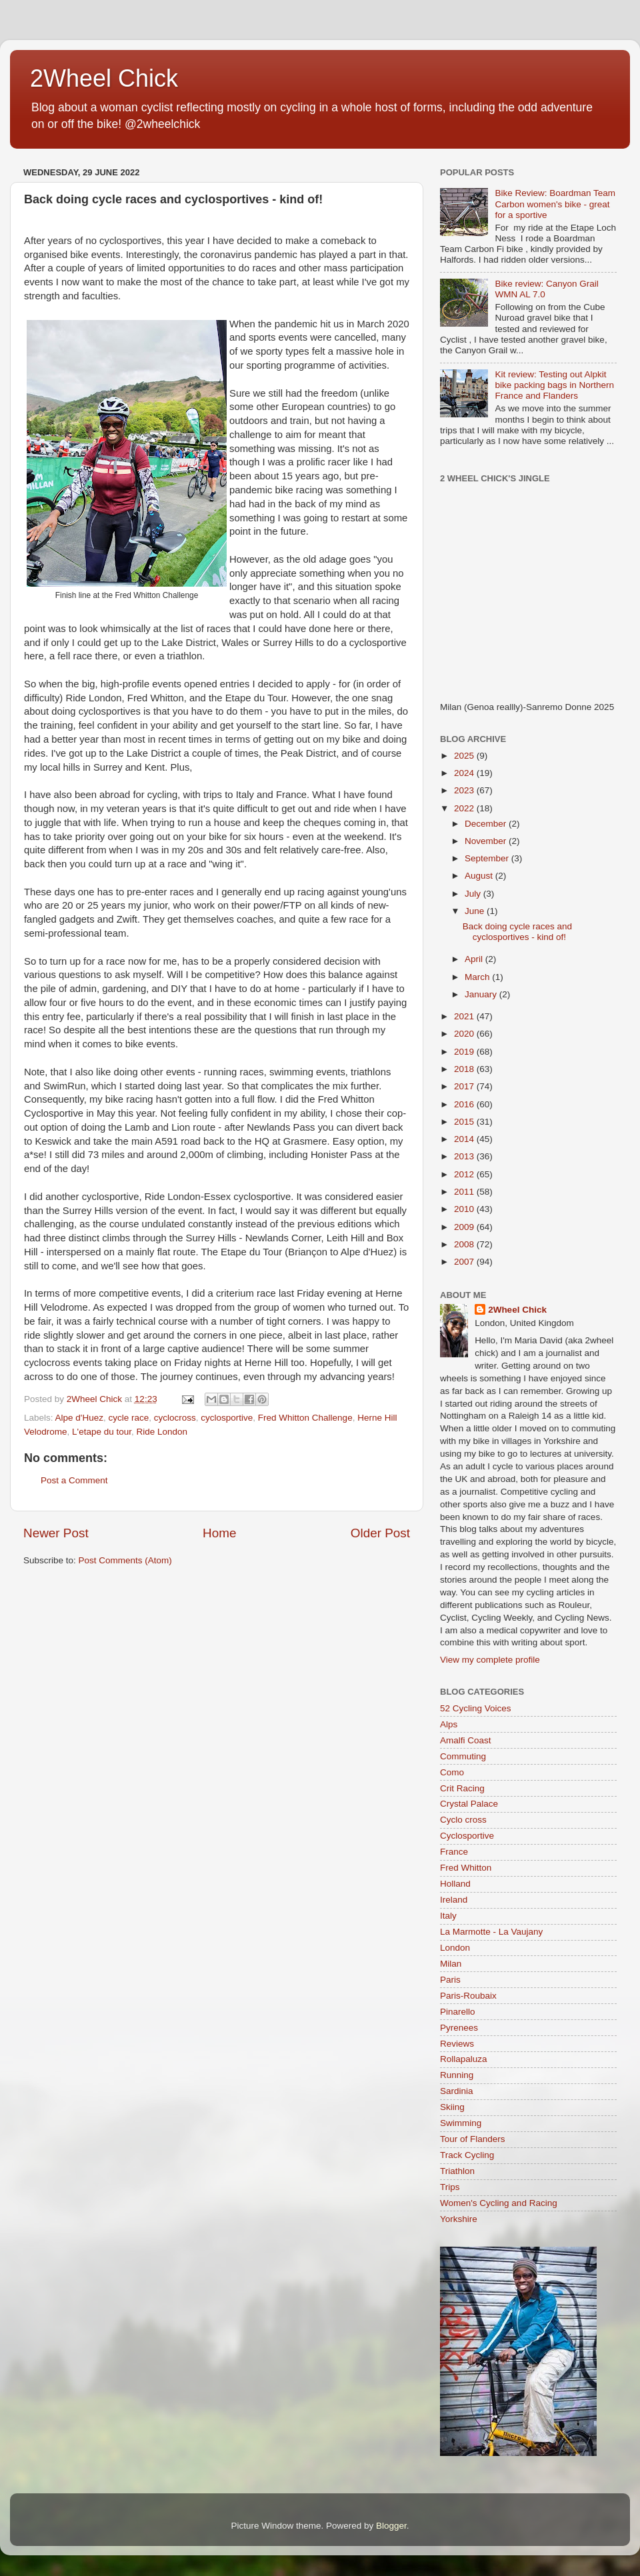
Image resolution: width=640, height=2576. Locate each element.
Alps (448, 1724)
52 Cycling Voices (475, 1708)
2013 (465, 1156)
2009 (465, 1227)
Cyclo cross (463, 1820)
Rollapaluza (463, 2059)
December (487, 824)
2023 (465, 790)
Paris (450, 1980)
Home (219, 1533)
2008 (465, 1244)
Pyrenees (459, 2028)
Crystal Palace (469, 1804)
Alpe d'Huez (79, 1418)
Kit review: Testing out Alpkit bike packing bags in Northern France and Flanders (554, 385)
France (454, 1852)
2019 (465, 1052)
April (475, 959)
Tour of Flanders (472, 2139)
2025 (465, 756)
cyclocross (175, 1418)
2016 (465, 1104)
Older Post (380, 1533)
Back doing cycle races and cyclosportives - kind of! (517, 931)
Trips (450, 2187)
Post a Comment (74, 1480)
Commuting (463, 1756)
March (478, 977)
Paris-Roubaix (468, 1996)
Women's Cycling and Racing (498, 2203)
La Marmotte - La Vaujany (491, 1932)
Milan (450, 1964)
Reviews (457, 2044)
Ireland (453, 1900)
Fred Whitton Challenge (305, 1418)
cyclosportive (227, 1418)
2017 (465, 1086)
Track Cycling (467, 2155)
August (480, 876)
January (482, 994)
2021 (465, 1016)
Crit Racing (462, 1788)
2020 (465, 1034)
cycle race (128, 1418)
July (474, 894)
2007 (465, 1262)
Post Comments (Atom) (125, 1560)
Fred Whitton (465, 1868)
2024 (465, 773)
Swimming (460, 2123)
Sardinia (456, 2091)
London (455, 1948)
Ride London (161, 1432)
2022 (465, 808)
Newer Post (56, 1533)
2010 (465, 1209)
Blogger (391, 2526)
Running (456, 2075)
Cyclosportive (467, 1836)
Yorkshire (458, 2219)
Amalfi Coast (465, 1740)
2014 (465, 1139)
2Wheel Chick (104, 78)
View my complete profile (490, 1660)
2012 (465, 1174)
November (487, 841)
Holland (455, 1884)
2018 (465, 1069)
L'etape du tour (101, 1432)
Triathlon (457, 2171)
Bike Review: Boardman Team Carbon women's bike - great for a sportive (555, 203)
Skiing (452, 2107)
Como (452, 1772)
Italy (448, 1916)
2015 (465, 1122)
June (476, 911)
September (488, 858)
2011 (465, 1192)
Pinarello (457, 2012)
